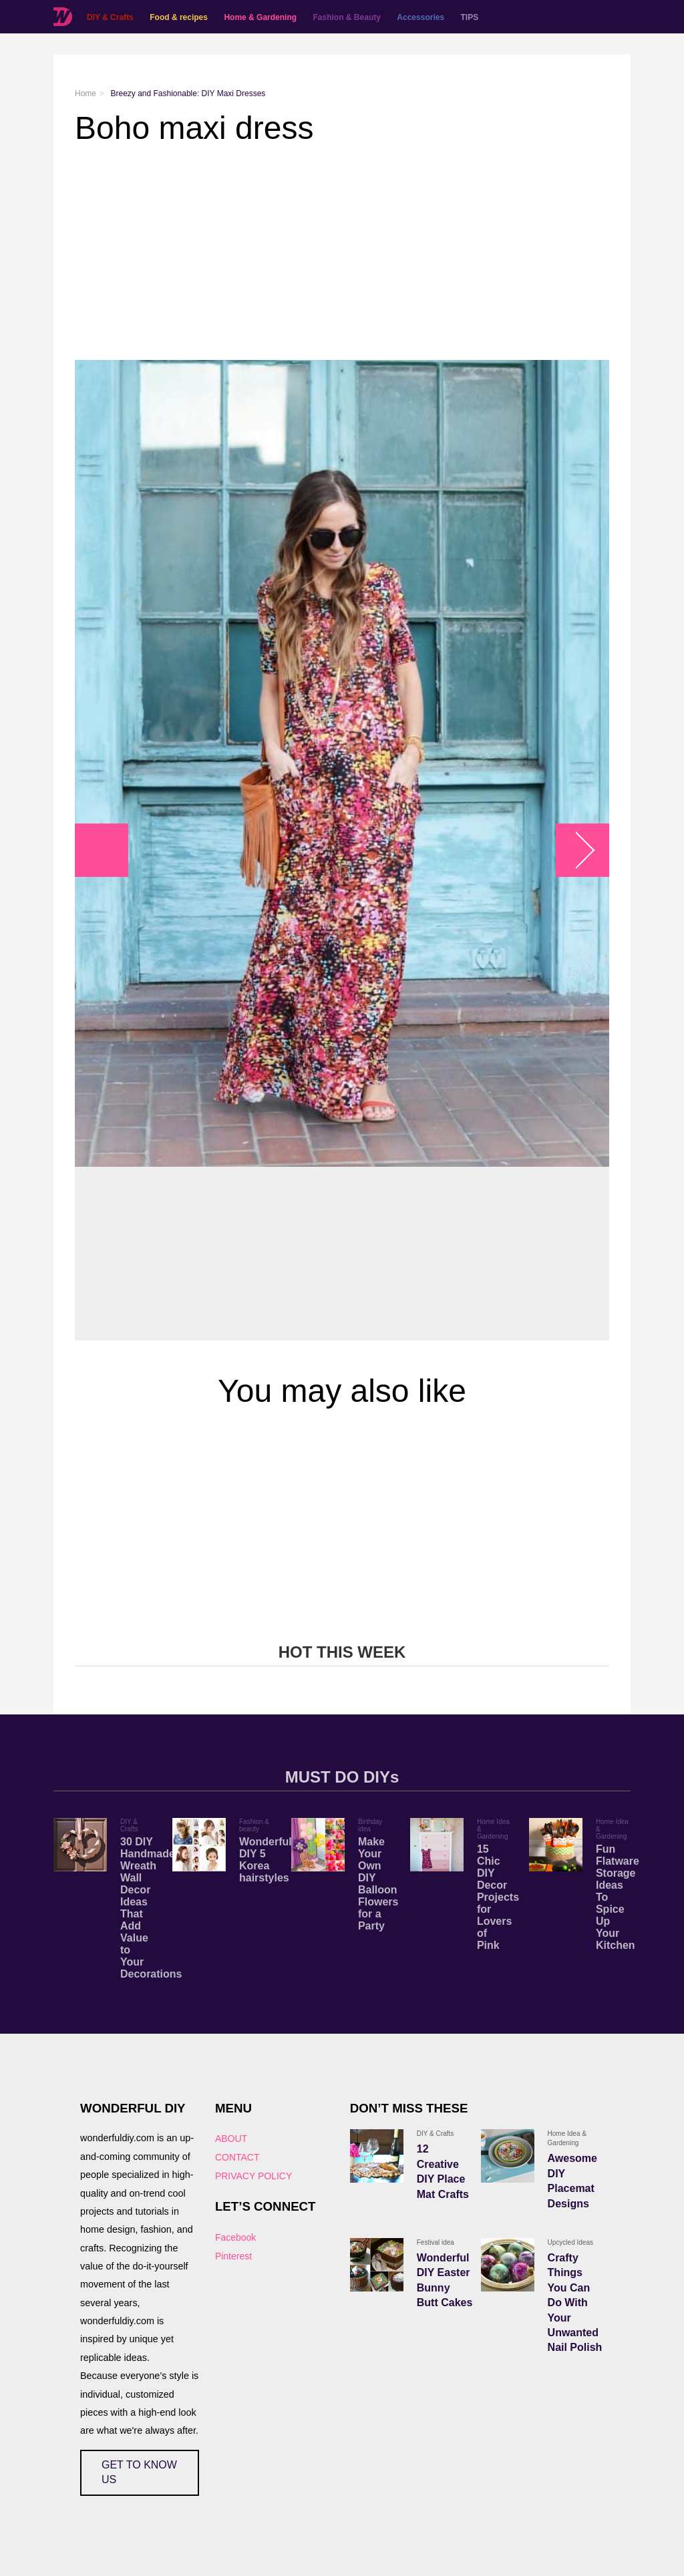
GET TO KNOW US (139, 2472)
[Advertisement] (342, 253)
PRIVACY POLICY (253, 2176)
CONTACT (237, 2157)
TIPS (470, 17)
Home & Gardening (260, 17)
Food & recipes (179, 17)
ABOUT (231, 2138)
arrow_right (576, 851)
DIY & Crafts (110, 17)
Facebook (235, 2237)
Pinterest (233, 2256)
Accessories (420, 17)
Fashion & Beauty (347, 17)
